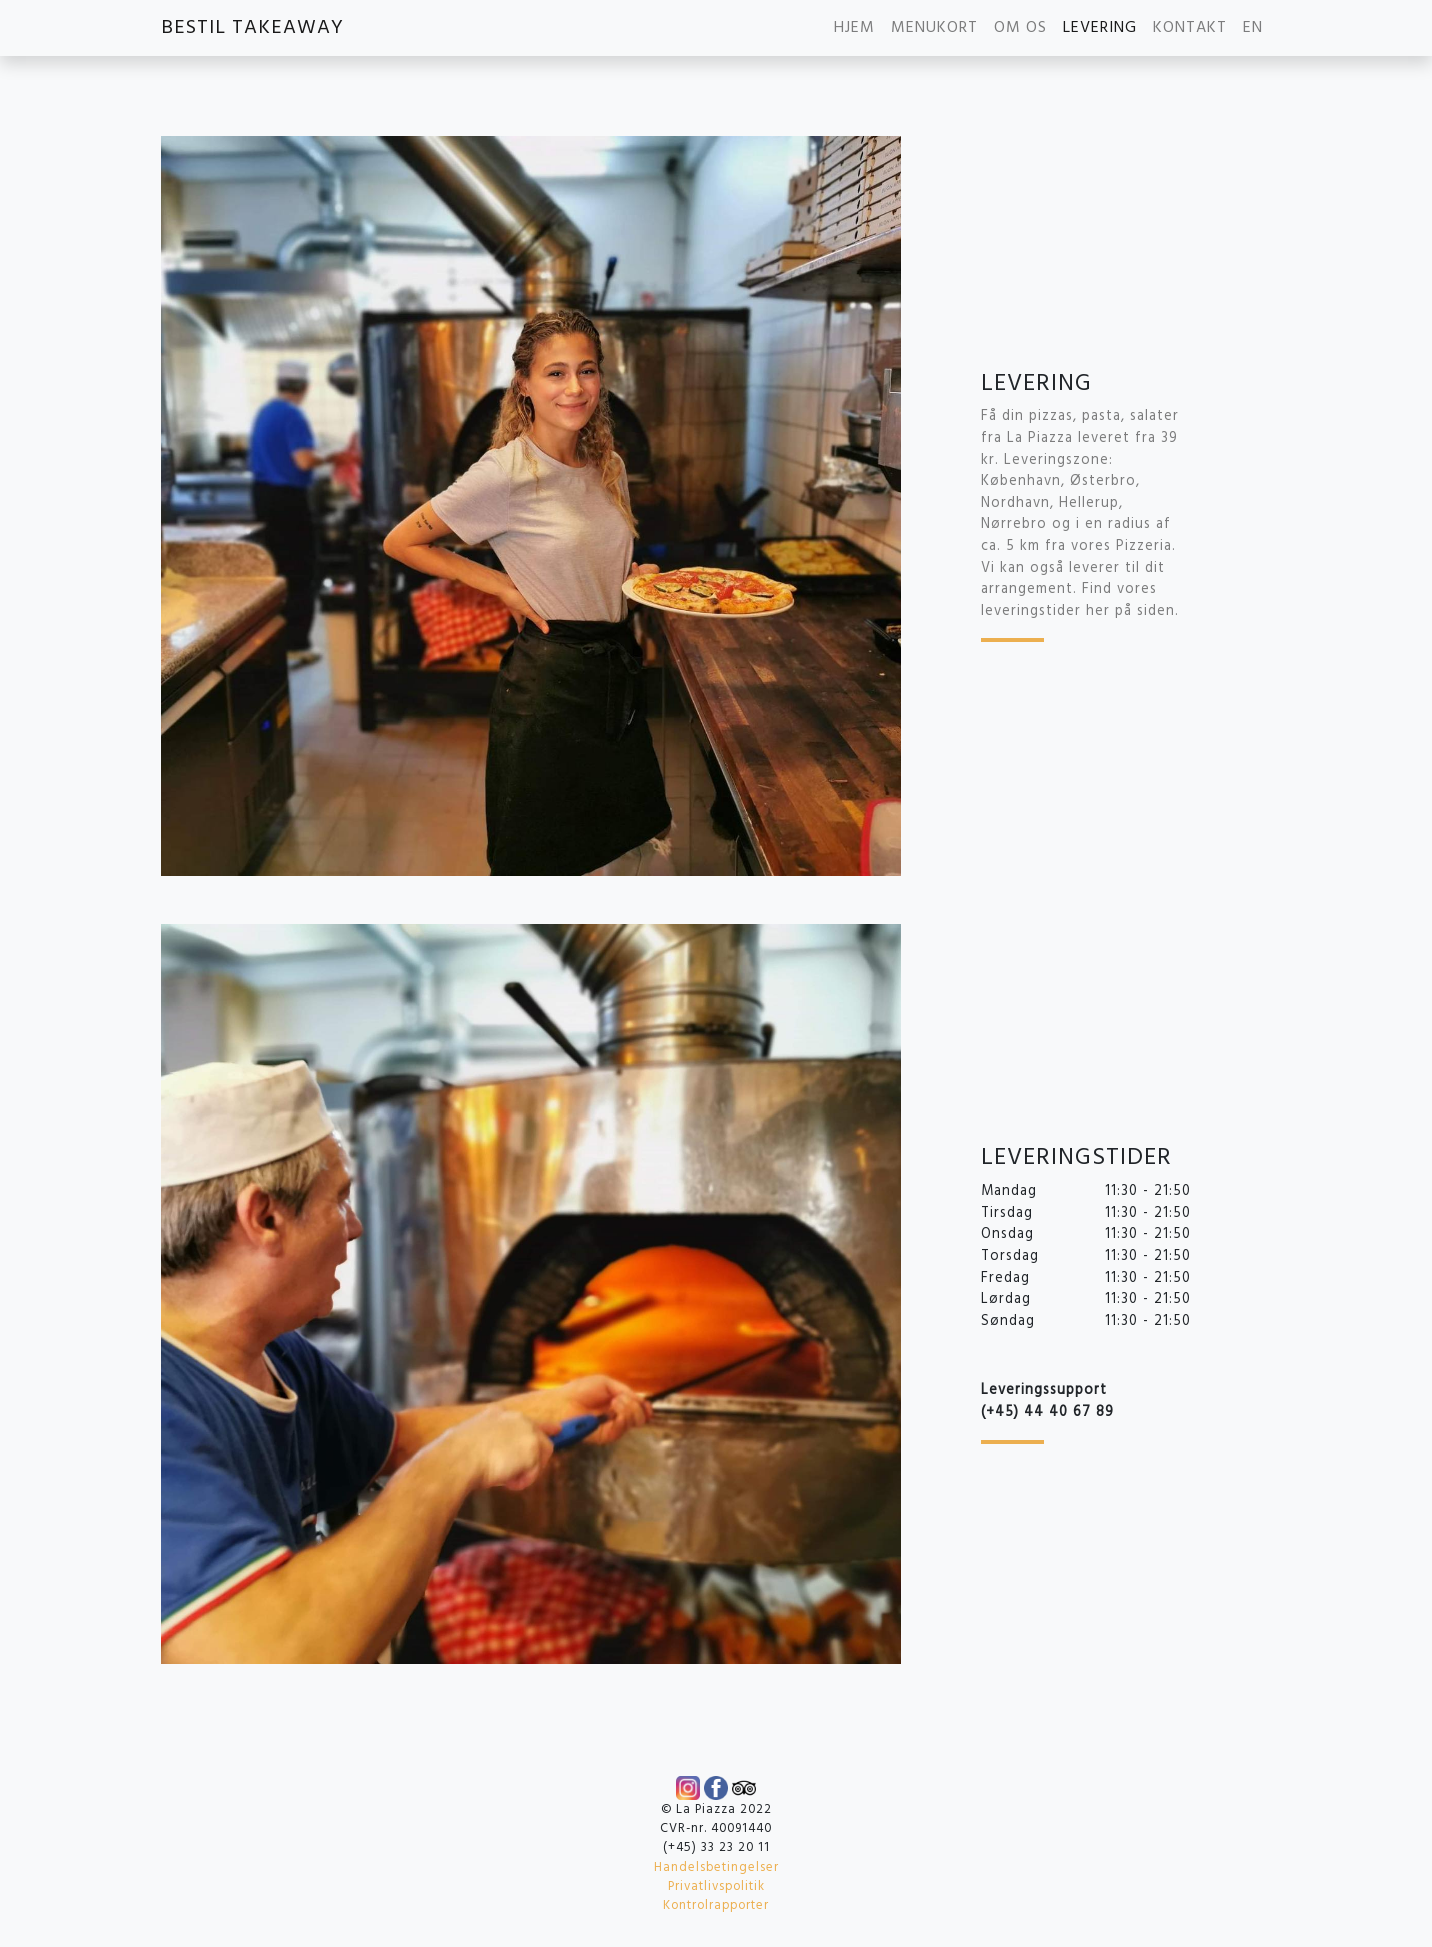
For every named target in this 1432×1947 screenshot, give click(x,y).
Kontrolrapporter (716, 1905)
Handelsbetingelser (716, 1867)
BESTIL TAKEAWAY (252, 28)
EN (1253, 28)
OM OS (1020, 28)
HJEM (854, 28)
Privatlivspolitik (716, 1886)
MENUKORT (934, 28)
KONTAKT (1190, 28)
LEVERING (1100, 28)
